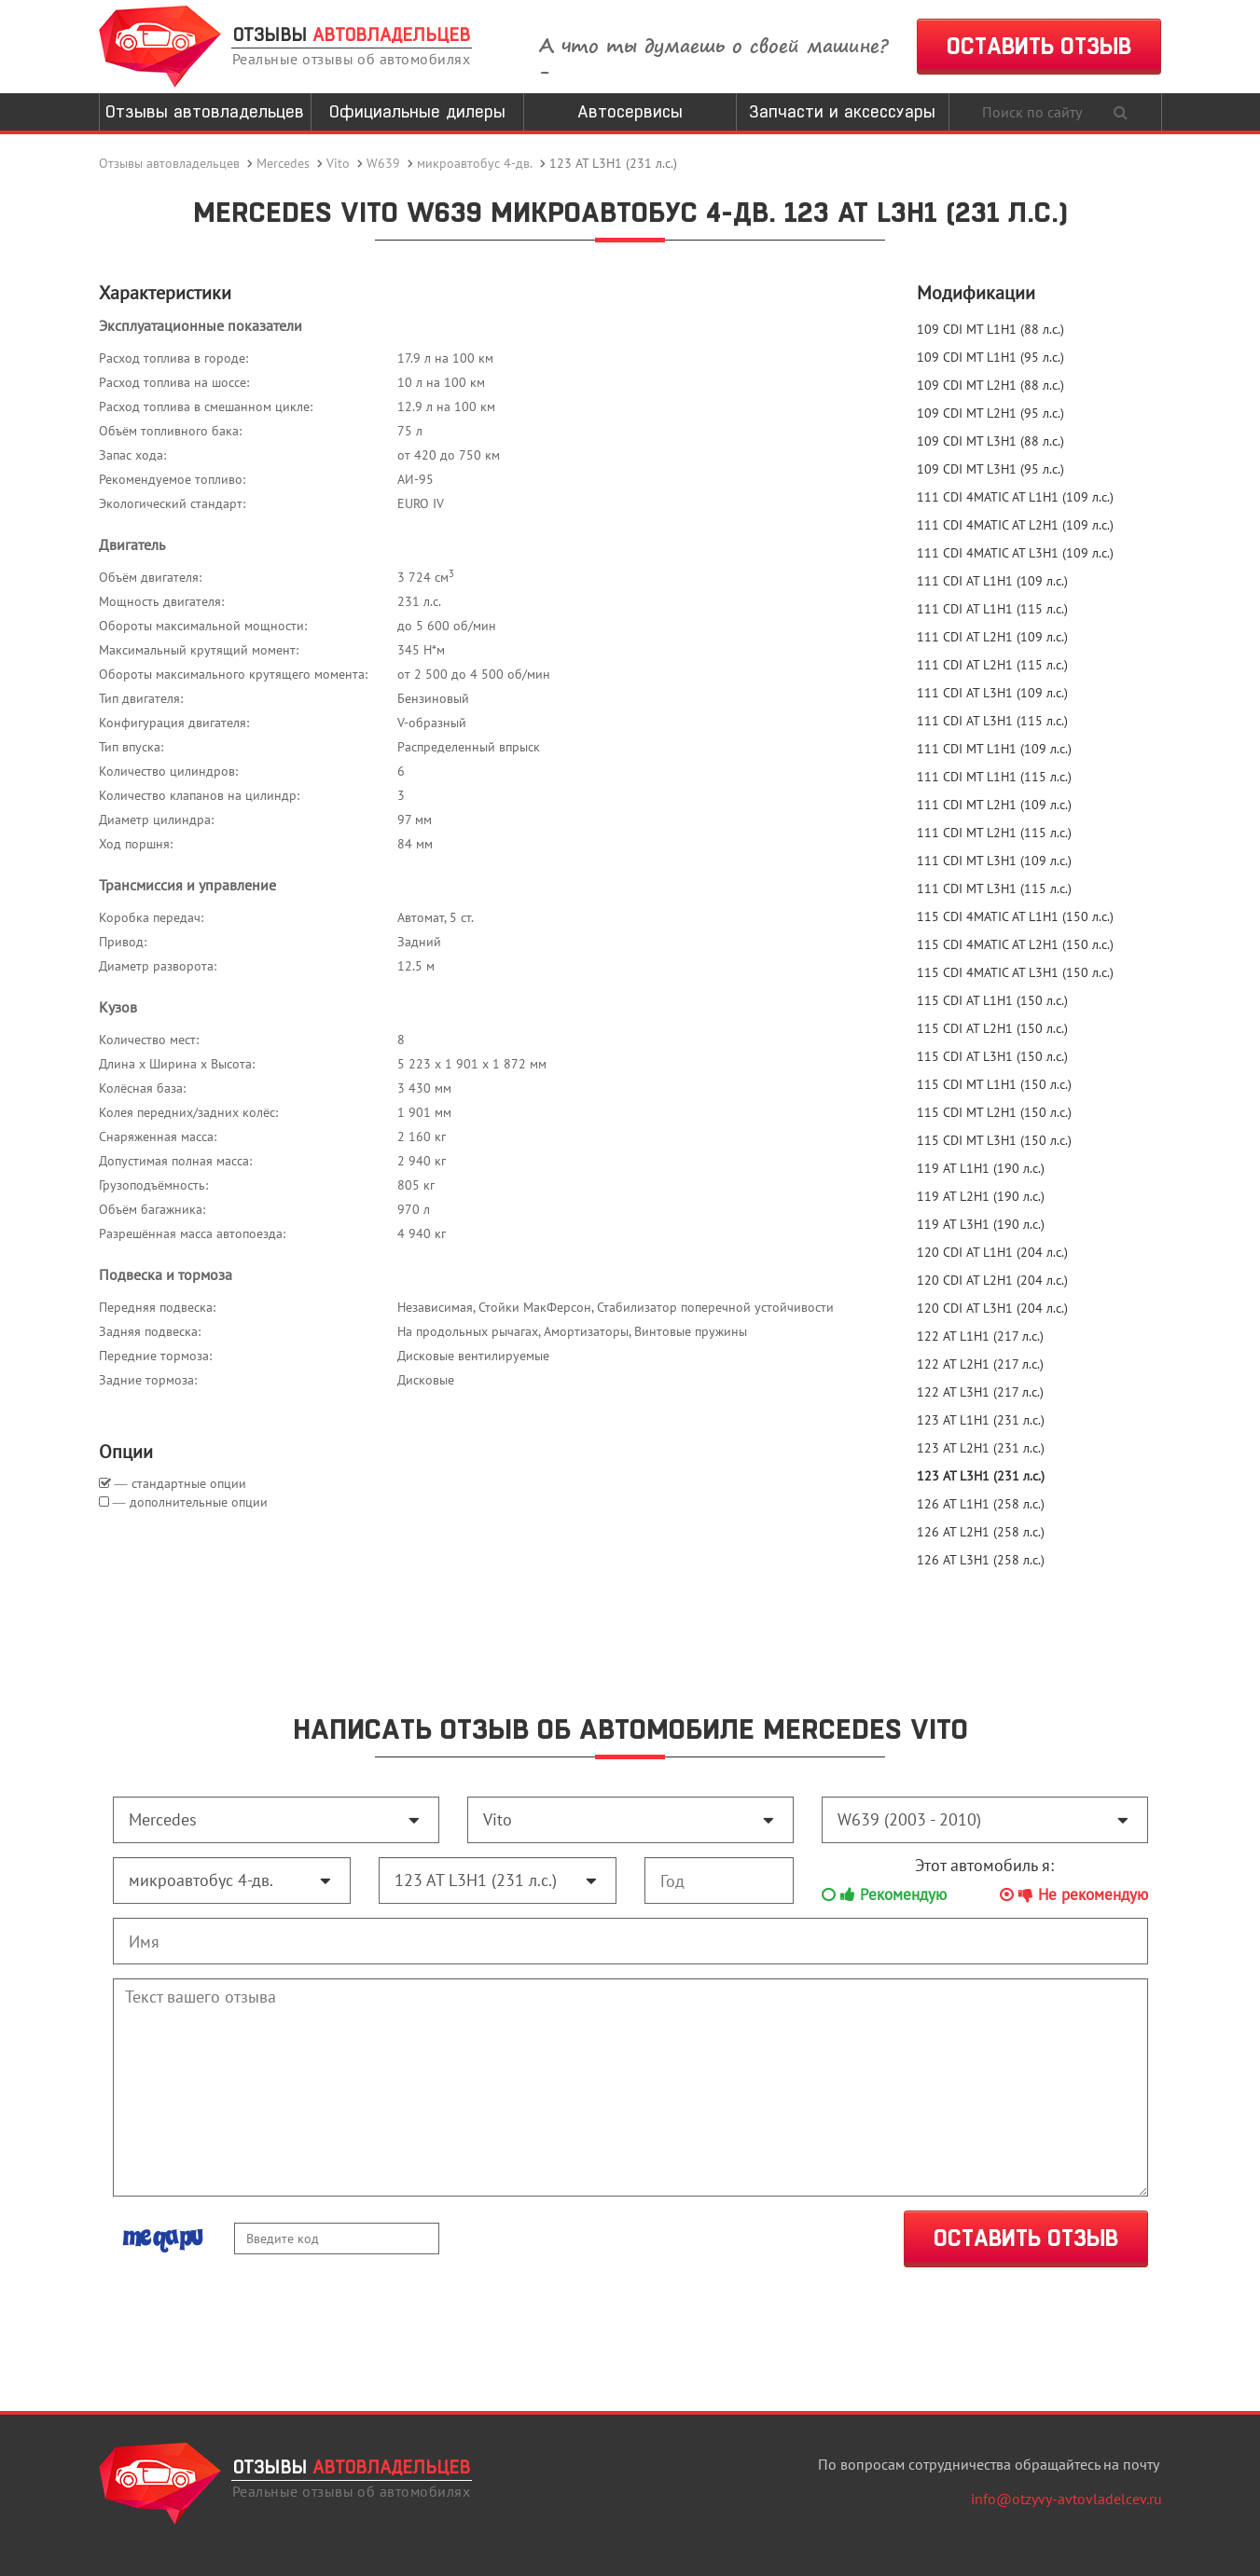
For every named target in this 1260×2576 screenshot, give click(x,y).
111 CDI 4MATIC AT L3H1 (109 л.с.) (1015, 552)
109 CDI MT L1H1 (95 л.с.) (990, 357)
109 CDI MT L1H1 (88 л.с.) (990, 329)
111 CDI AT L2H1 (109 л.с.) (992, 636)
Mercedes (283, 163)
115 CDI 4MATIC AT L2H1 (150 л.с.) (1015, 944)
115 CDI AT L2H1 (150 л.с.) (992, 1028)
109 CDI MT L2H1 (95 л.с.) (990, 413)
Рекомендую (884, 1894)
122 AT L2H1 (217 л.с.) (980, 1364)
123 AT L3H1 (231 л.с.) (981, 1475)
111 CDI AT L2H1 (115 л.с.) (992, 664)
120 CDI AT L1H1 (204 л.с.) (992, 1252)
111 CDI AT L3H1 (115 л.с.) (992, 720)
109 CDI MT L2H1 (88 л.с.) (990, 385)
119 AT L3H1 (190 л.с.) (981, 1224)
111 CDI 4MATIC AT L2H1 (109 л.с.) (1015, 525)
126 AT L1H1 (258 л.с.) (981, 1503)
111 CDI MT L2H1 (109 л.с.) (994, 804)
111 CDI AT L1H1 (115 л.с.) (992, 608)
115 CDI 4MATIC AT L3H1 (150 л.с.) (1015, 972)
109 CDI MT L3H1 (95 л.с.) (990, 469)
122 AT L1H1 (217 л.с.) (980, 1336)
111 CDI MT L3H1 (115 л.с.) (994, 888)
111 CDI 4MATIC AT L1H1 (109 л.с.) (1015, 497)
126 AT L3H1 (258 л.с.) (981, 1559)
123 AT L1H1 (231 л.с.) (981, 1420)
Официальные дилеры (417, 111)
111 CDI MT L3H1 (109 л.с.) (994, 860)
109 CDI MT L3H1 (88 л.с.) (990, 441)
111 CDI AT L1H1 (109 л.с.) (992, 580)
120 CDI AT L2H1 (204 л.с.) (992, 1280)
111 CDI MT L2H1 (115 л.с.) (994, 832)
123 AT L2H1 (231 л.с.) (981, 1448)
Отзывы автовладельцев (204, 111)
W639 (383, 163)
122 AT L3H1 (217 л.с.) (980, 1392)
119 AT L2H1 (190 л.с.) (981, 1196)
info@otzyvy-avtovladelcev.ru (1066, 2498)
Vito (338, 163)
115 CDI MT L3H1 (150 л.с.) (994, 1140)
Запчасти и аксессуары (842, 111)
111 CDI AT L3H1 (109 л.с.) (992, 692)
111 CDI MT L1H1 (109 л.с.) (994, 748)
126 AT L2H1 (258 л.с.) (981, 1531)
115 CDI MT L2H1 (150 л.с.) (994, 1112)
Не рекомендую (1074, 1894)
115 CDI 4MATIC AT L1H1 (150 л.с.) (1015, 916)
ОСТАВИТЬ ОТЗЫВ (1039, 46)
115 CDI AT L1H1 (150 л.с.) (992, 1000)
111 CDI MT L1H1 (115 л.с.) (994, 776)
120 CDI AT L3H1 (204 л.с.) (992, 1308)
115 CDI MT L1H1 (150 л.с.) (994, 1084)
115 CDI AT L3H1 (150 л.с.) (992, 1056)
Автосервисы (630, 111)
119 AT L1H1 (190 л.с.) (981, 1168)
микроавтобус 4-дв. (475, 163)
